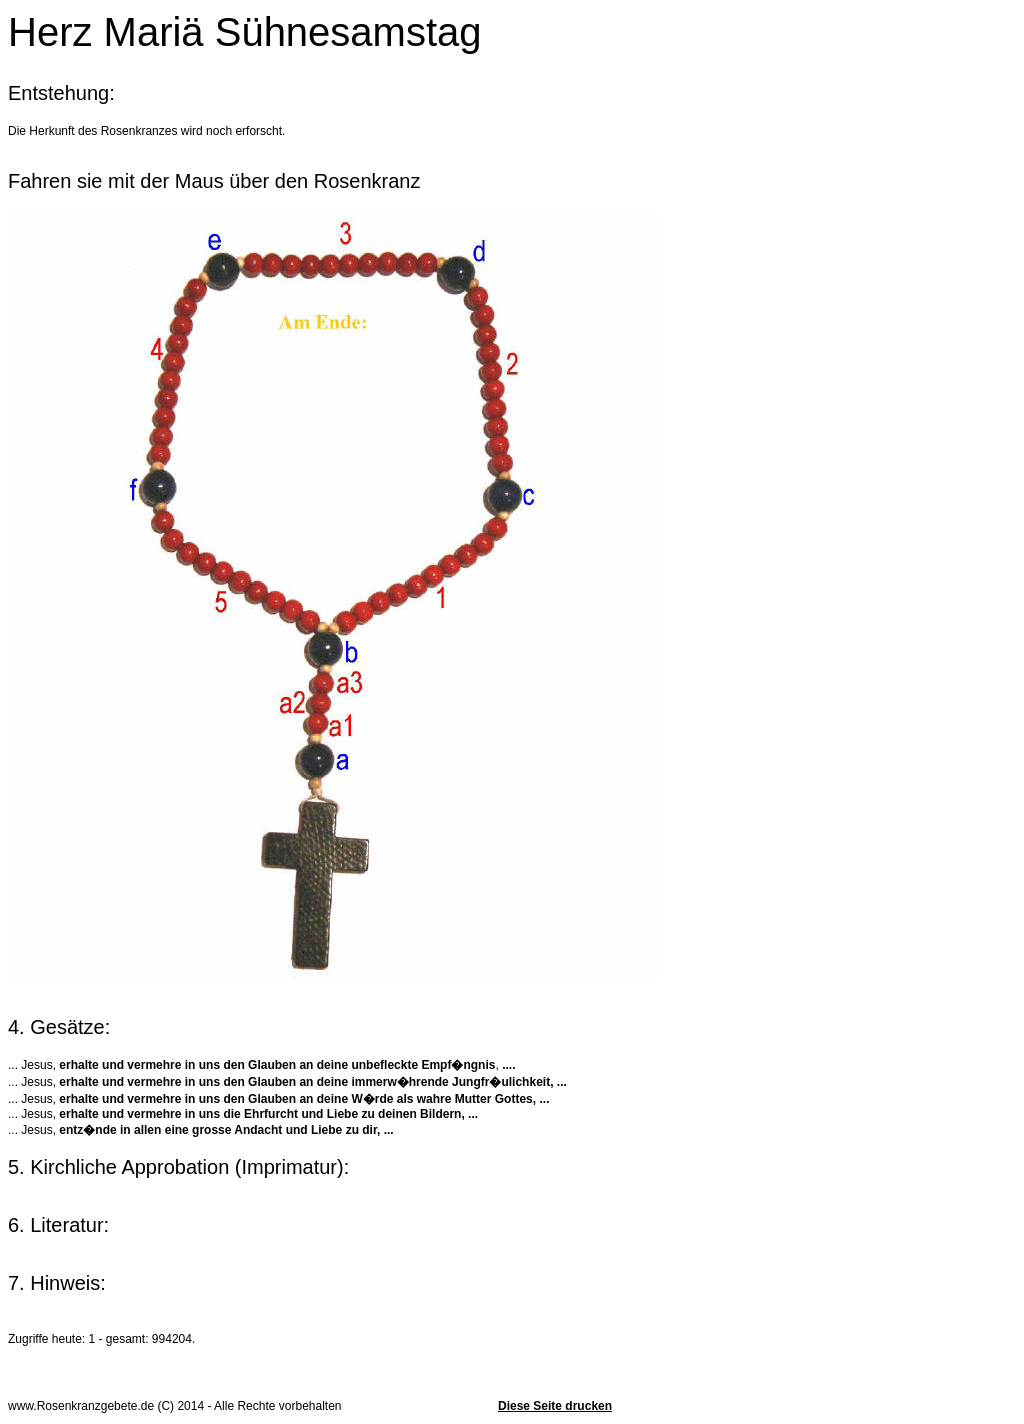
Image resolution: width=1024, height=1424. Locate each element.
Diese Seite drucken (555, 1406)
